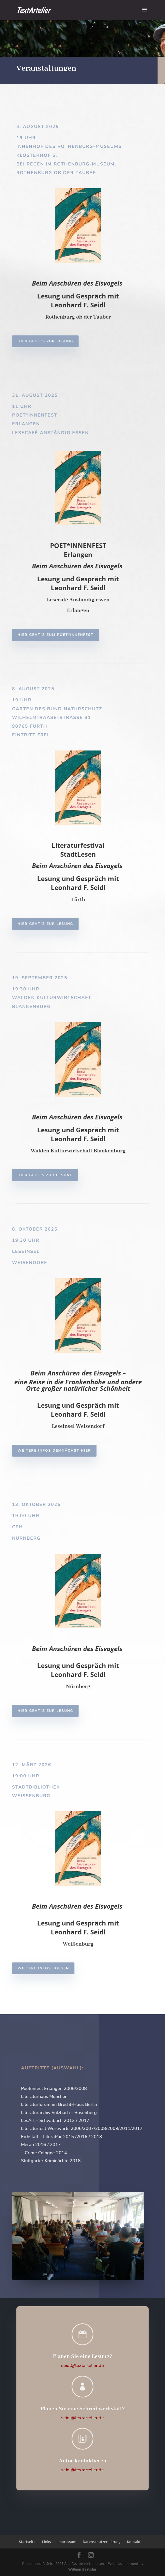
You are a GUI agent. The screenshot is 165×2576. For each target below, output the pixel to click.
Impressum (66, 2541)
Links (46, 2541)
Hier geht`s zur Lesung (37, 341)
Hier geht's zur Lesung (37, 1175)
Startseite (27, 2541)
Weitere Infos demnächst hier (46, 1450)
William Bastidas (82, 2569)
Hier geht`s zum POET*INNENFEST (47, 634)
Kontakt (134, 2541)
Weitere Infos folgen (35, 1968)
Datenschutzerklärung (102, 2541)
